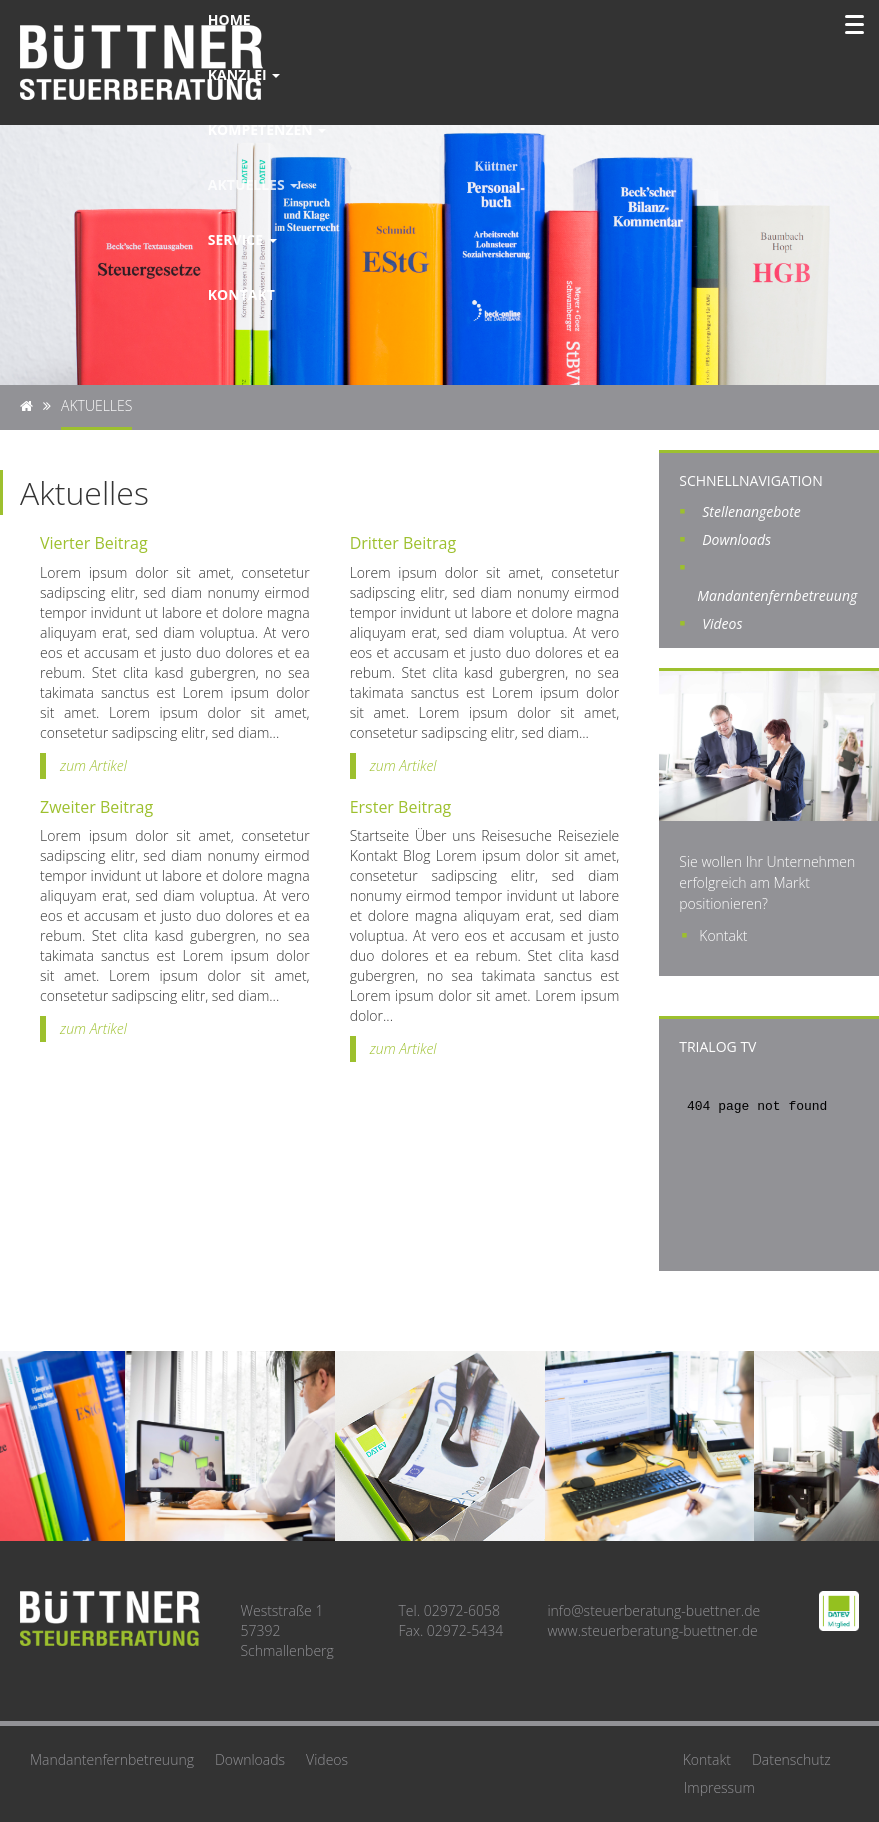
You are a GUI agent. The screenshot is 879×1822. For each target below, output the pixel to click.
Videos (722, 623)
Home (229, 19)
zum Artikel (93, 765)
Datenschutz (791, 1759)
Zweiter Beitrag (96, 807)
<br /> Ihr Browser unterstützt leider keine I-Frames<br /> (769, 1161)
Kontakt (241, 294)
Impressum (719, 1787)
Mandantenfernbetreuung (112, 1759)
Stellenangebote (751, 511)
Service (242, 239)
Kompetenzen (267, 129)
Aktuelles (253, 184)
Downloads (736, 539)
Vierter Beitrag (94, 543)
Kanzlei (244, 74)
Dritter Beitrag (403, 543)
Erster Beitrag (401, 807)
